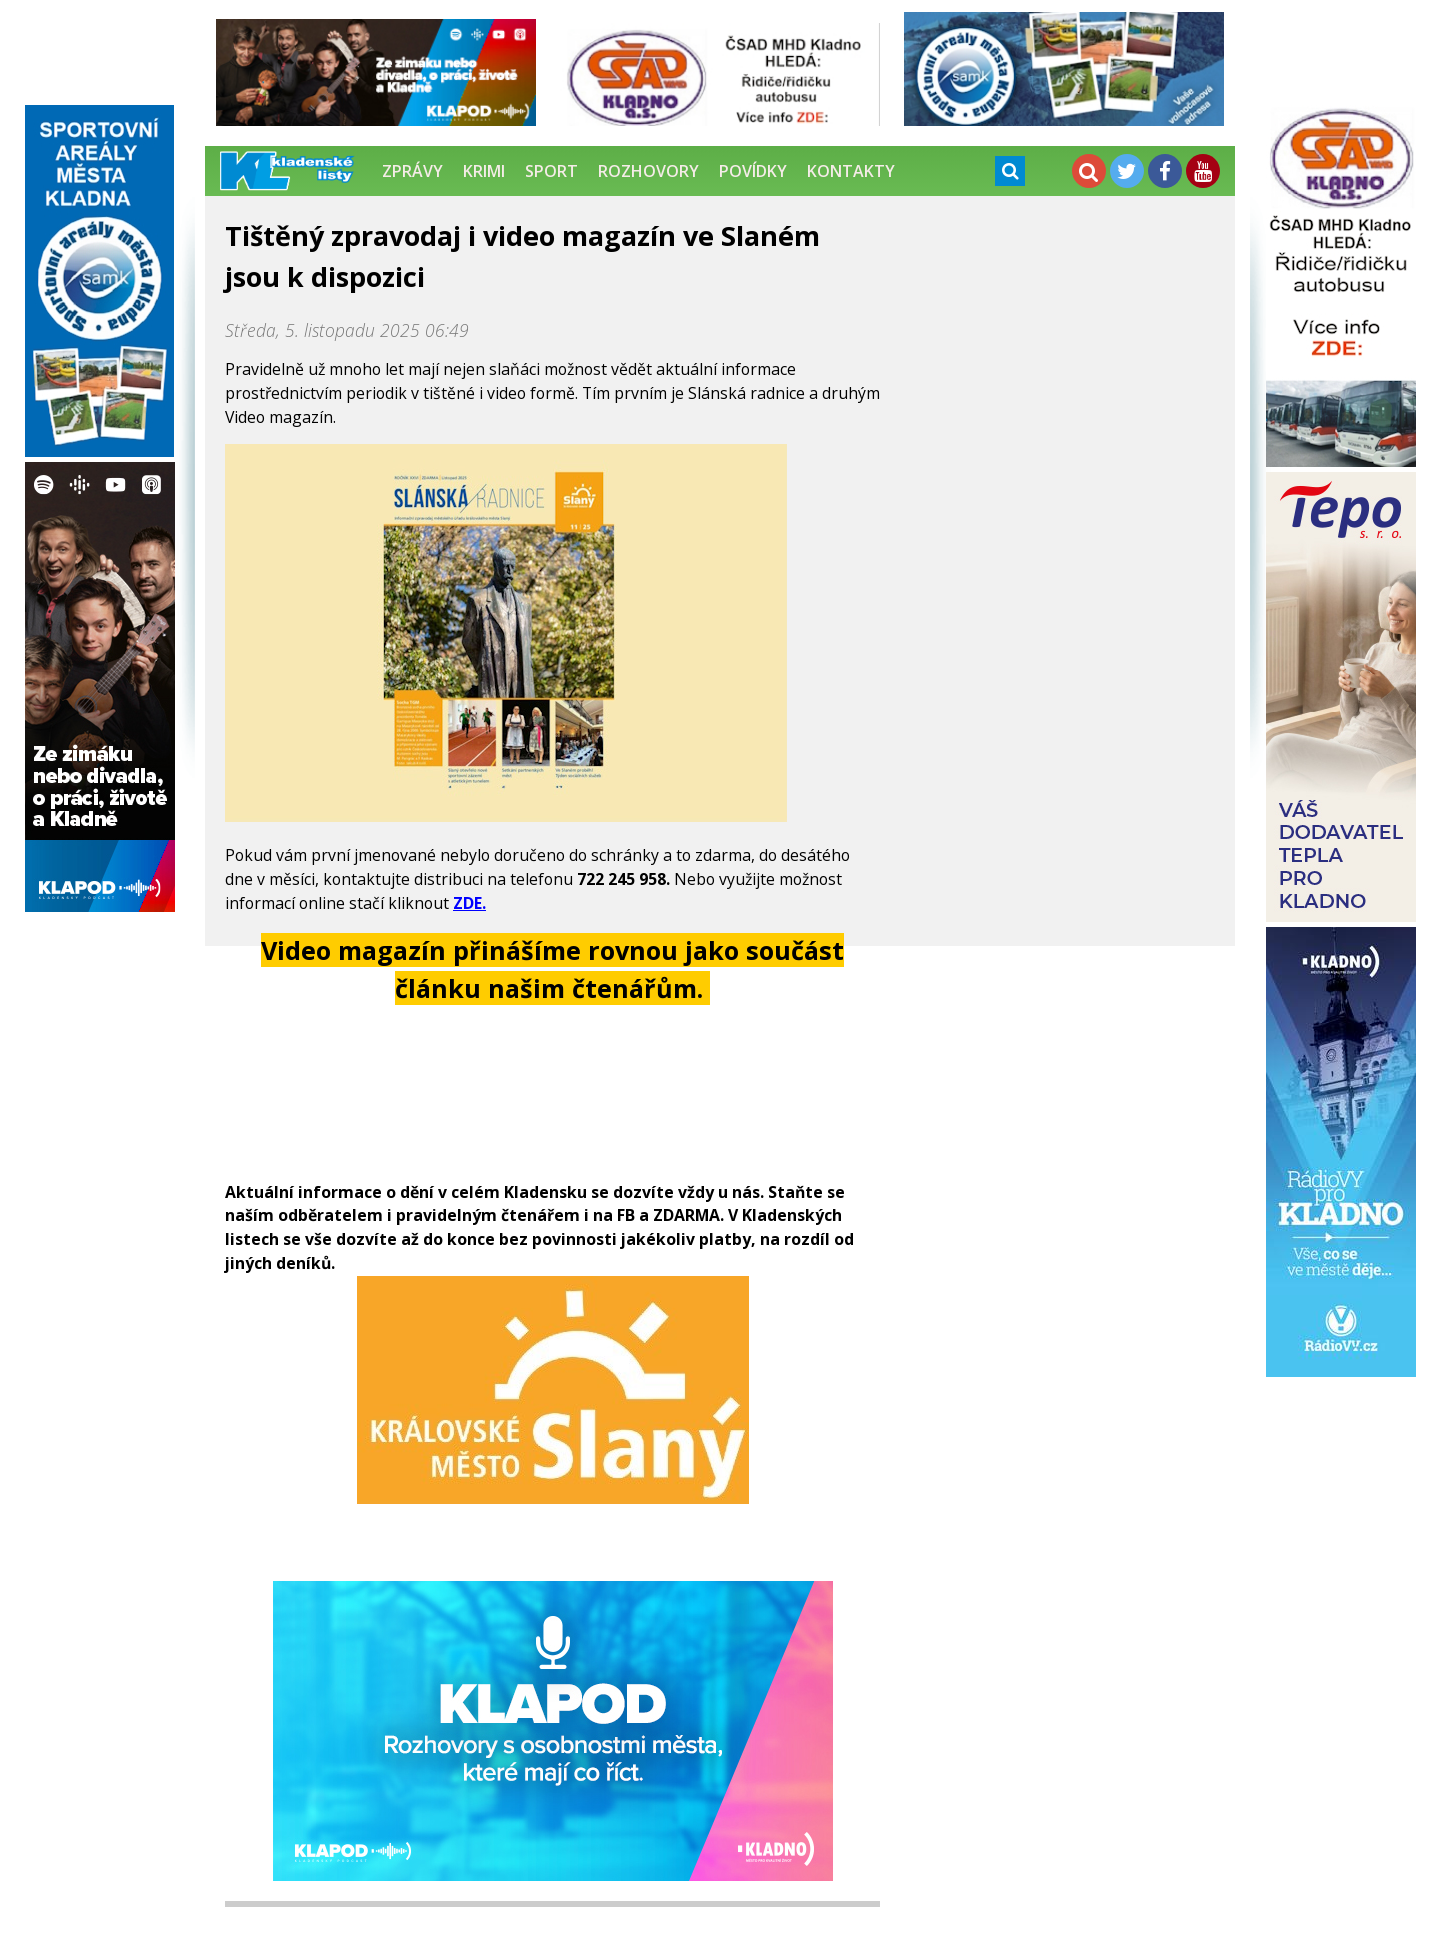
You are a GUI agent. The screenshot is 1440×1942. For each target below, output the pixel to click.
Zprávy (412, 171)
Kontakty (851, 171)
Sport (551, 171)
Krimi (484, 171)
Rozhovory (648, 171)
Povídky (753, 171)
